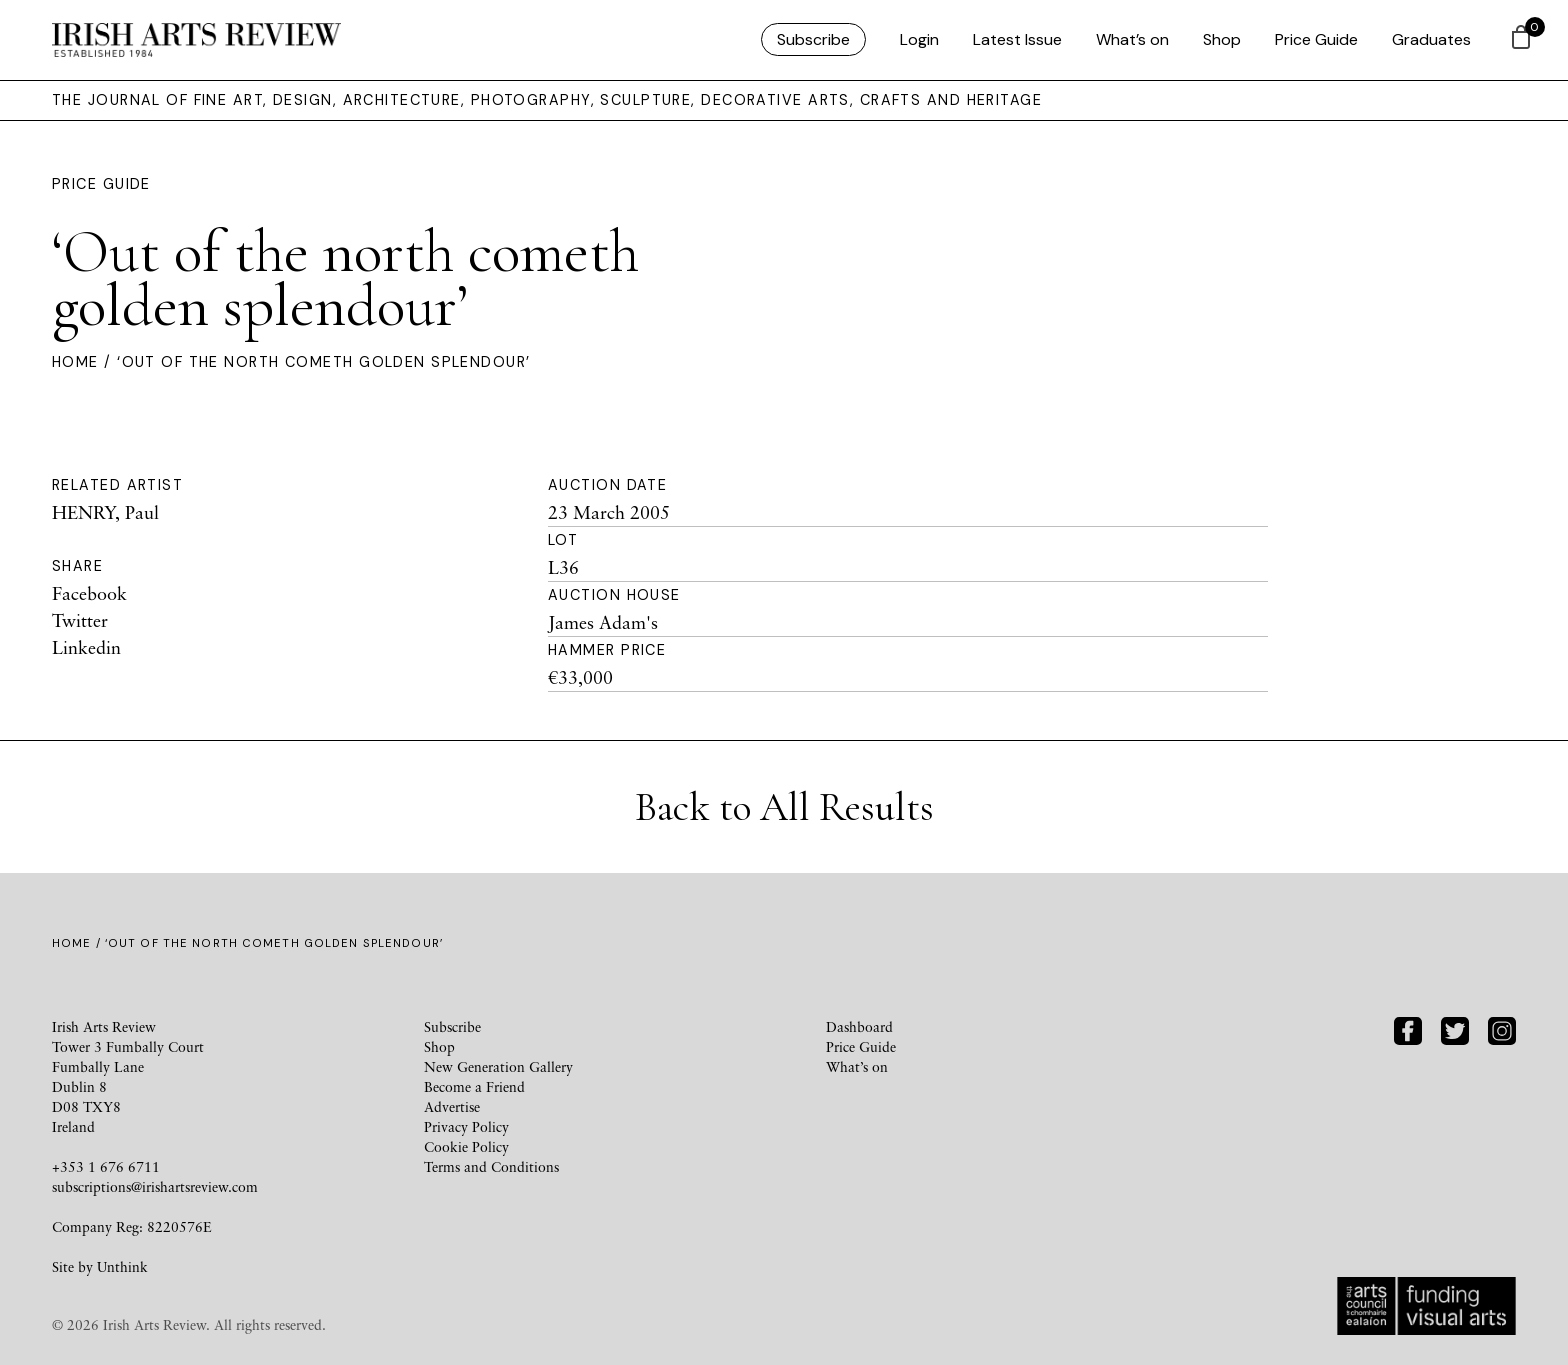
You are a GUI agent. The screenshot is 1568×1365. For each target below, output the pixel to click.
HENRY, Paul (105, 512)
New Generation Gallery (498, 1066)
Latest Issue (1017, 39)
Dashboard (859, 1026)
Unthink (122, 1266)
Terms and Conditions (491, 1166)
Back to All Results (784, 807)
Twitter (80, 620)
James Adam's (603, 622)
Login (919, 39)
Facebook (89, 593)
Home (75, 362)
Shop (1222, 39)
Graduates (1431, 39)
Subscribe (813, 39)
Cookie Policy (466, 1146)
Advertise (452, 1106)
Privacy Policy (466, 1126)
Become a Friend (474, 1086)
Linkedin (86, 647)
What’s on (1132, 39)
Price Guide (1316, 39)
